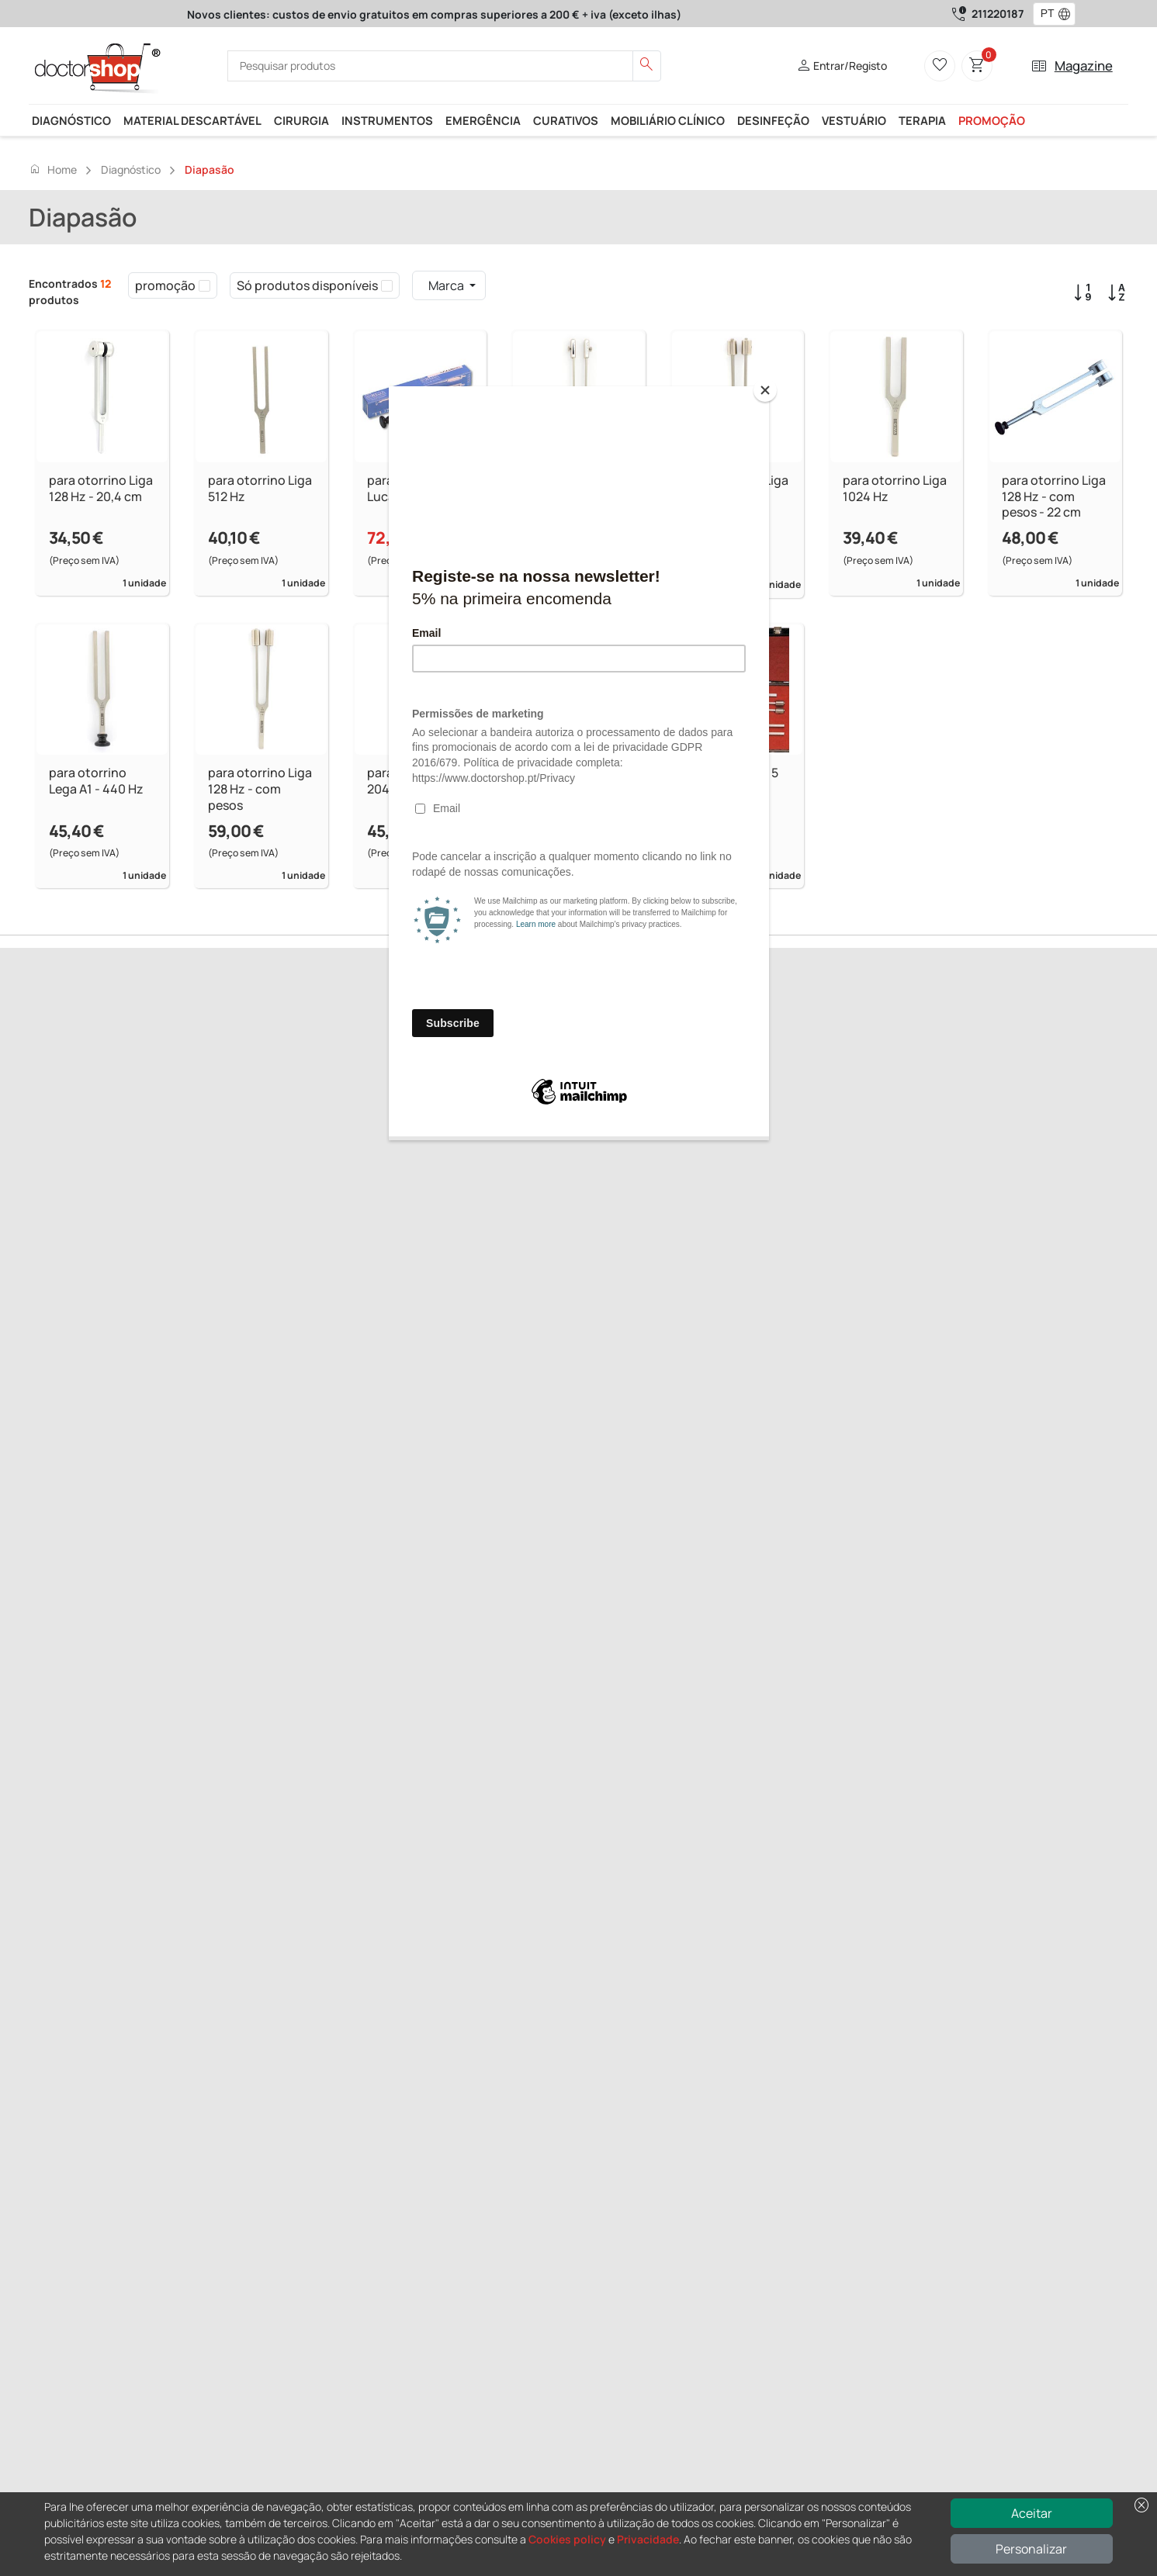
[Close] (765, 390)
